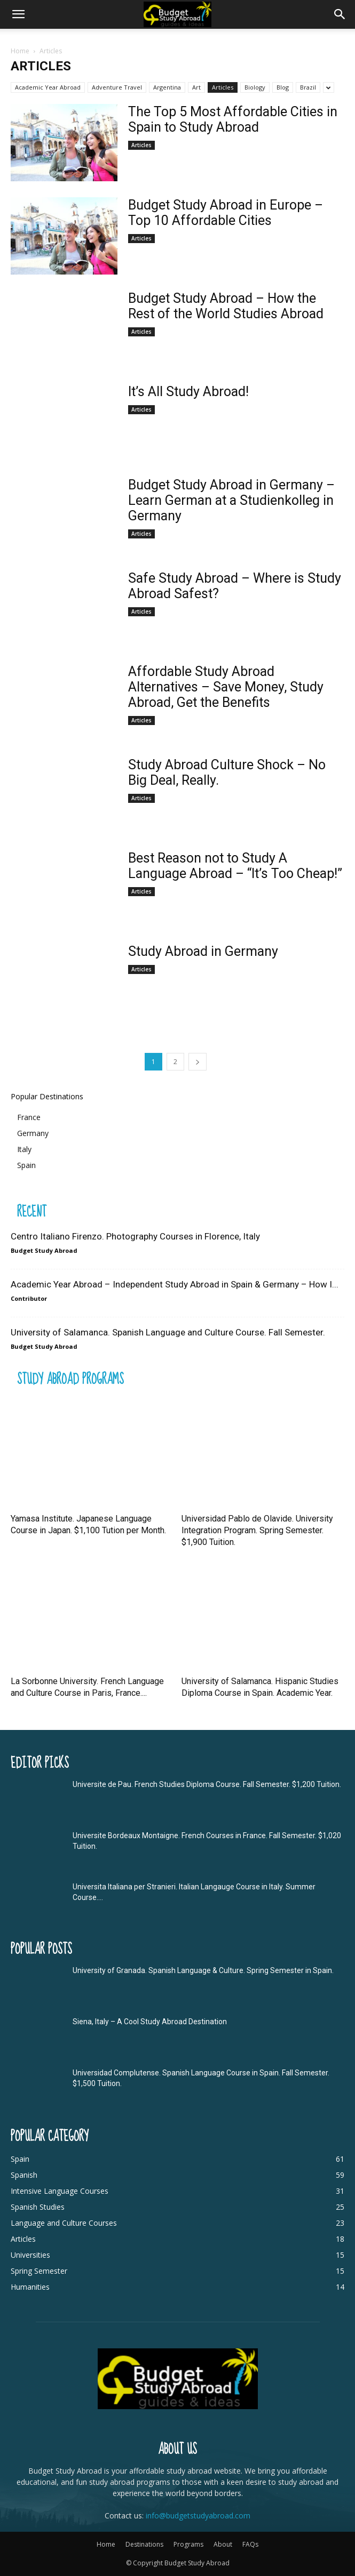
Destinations (144, 2544)
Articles (222, 87)
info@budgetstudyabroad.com (198, 2515)
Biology (254, 87)
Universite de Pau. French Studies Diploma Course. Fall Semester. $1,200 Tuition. (207, 1784)
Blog (283, 87)
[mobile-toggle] (18, 14)
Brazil (308, 87)
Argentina (167, 87)
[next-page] (197, 1061)
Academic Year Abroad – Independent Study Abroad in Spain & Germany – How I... (174, 1284)
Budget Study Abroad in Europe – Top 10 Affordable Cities (225, 212)
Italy (24, 1149)
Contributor (29, 1298)
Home (20, 50)
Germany (33, 1133)
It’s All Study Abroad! (188, 391)
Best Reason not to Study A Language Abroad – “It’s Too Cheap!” (235, 865)
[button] (340, 14)
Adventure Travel (117, 87)
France (29, 1117)
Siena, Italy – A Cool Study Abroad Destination (150, 2021)
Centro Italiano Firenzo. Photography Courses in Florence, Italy (135, 1236)
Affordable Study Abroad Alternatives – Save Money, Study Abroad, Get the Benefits (226, 687)
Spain (26, 1165)
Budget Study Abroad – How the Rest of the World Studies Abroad (226, 306)
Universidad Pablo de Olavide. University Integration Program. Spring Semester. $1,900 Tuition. (257, 1530)
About (223, 2544)
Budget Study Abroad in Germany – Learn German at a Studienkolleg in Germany (231, 500)
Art (196, 87)
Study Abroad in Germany (203, 951)
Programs (188, 2544)
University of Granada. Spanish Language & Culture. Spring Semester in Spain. (203, 1970)
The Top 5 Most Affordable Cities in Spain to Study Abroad (232, 119)
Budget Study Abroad (44, 1250)
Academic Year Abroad (48, 87)
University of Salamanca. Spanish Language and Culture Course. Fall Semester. (168, 1332)
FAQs (250, 2544)
